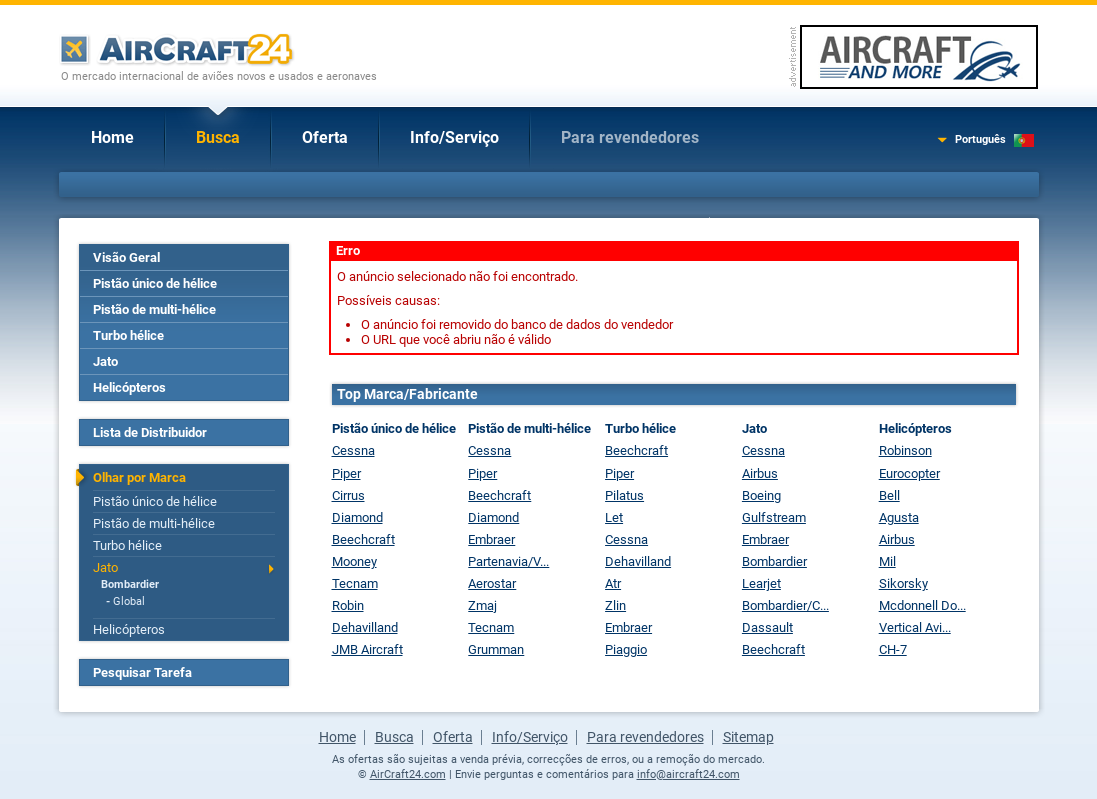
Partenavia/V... (508, 561)
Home (112, 137)
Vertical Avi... (915, 627)
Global (129, 601)
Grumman (496, 649)
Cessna (353, 450)
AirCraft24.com (408, 774)
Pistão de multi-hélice (154, 309)
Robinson (905, 450)
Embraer (491, 539)
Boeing (761, 495)
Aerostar (492, 583)
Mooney (354, 561)
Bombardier (130, 584)
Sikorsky (903, 583)
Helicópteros (129, 387)
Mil (887, 561)
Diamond (357, 517)
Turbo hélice (128, 335)
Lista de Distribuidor (150, 432)
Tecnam (355, 583)
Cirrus (348, 495)
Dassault (767, 627)
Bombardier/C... (785, 605)
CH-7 (893, 649)
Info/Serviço (454, 137)
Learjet (761, 583)
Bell (889, 495)
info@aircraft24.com (688, 774)
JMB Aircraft (367, 649)
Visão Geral (126, 257)
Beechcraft (363, 539)
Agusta (899, 517)
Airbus (760, 473)
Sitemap (748, 737)
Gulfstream (774, 517)
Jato (105, 361)
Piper (346, 473)
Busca (218, 137)
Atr (613, 583)
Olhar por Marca (139, 477)
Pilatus (624, 495)
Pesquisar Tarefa (142, 672)
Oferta (325, 137)
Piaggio (626, 649)
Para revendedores (630, 137)
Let (614, 517)
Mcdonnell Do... (922, 605)
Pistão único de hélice (155, 283)
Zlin (615, 605)
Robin (348, 605)
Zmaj (482, 605)
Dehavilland (365, 627)
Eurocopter (909, 473)
